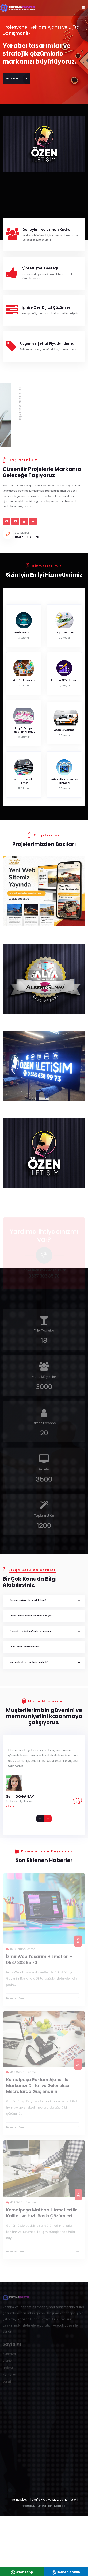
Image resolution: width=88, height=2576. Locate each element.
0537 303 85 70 (27, 537)
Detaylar (16, 79)
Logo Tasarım (64, 632)
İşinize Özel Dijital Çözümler (46, 307)
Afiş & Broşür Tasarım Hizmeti (23, 730)
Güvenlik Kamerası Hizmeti (64, 781)
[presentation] (40, 1818)
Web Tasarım (23, 632)
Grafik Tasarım (24, 680)
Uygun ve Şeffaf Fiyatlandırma (47, 343)
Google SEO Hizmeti (64, 680)
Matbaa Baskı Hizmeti (23, 781)
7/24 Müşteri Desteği (39, 268)
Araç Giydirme (64, 730)
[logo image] (17, 7)
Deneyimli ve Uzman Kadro (46, 229)
